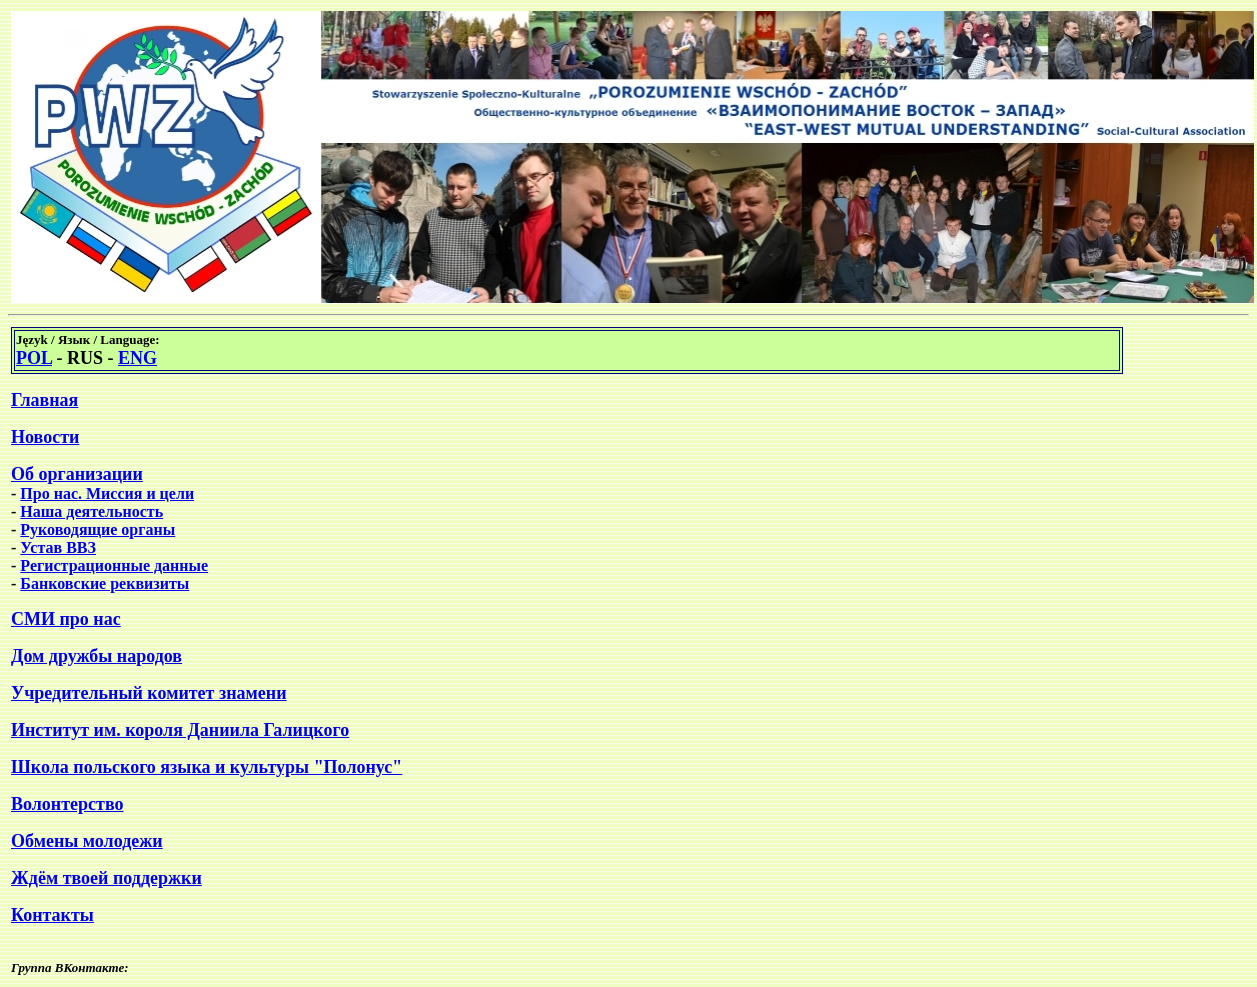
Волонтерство (67, 804)
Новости (45, 437)
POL (34, 358)
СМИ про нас (66, 619)
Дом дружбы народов (96, 656)
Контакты (52, 915)
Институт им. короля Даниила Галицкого (180, 730)
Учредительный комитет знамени (149, 693)
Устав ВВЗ (58, 547)
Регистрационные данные (114, 565)
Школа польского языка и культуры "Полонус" (206, 767)
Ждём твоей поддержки (106, 878)
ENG (137, 358)
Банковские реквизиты (104, 583)
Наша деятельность (91, 511)
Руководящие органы (97, 529)
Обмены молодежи (87, 841)
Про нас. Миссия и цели (107, 493)
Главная (44, 400)
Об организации (77, 474)
